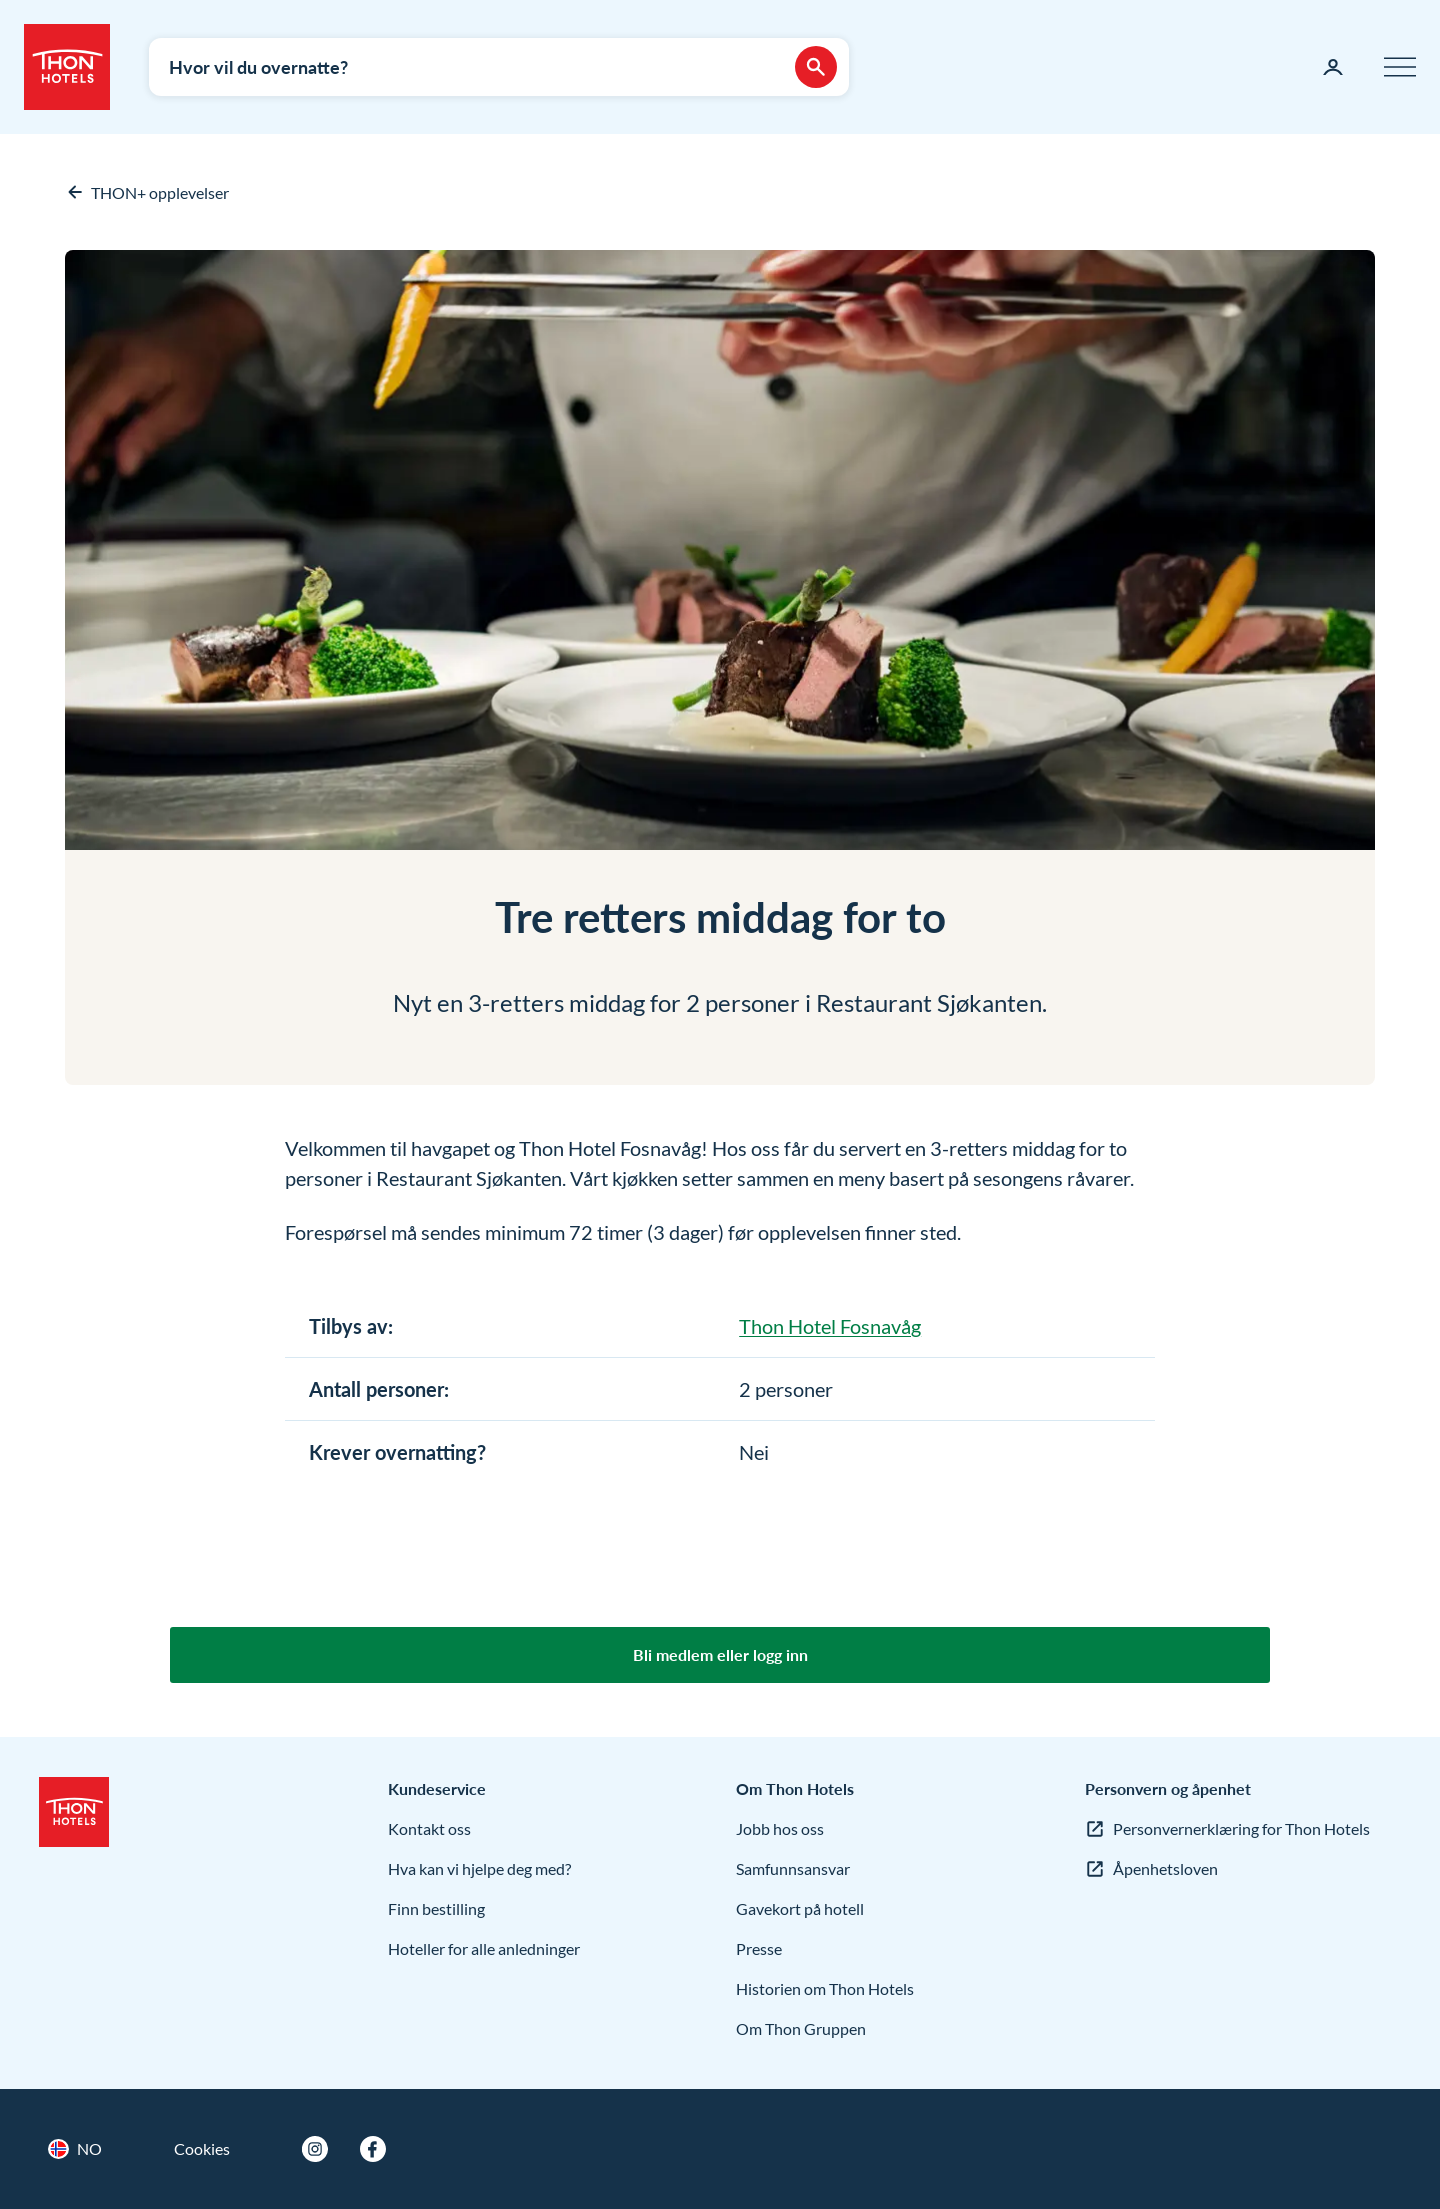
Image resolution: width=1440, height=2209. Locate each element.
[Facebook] (373, 2149)
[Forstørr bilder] (720, 550)
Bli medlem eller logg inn (720, 1654)
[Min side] (1333, 67)
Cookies (202, 2148)
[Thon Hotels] (67, 67)
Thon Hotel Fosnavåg (830, 1326)
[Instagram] (315, 2149)
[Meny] (1400, 67)
